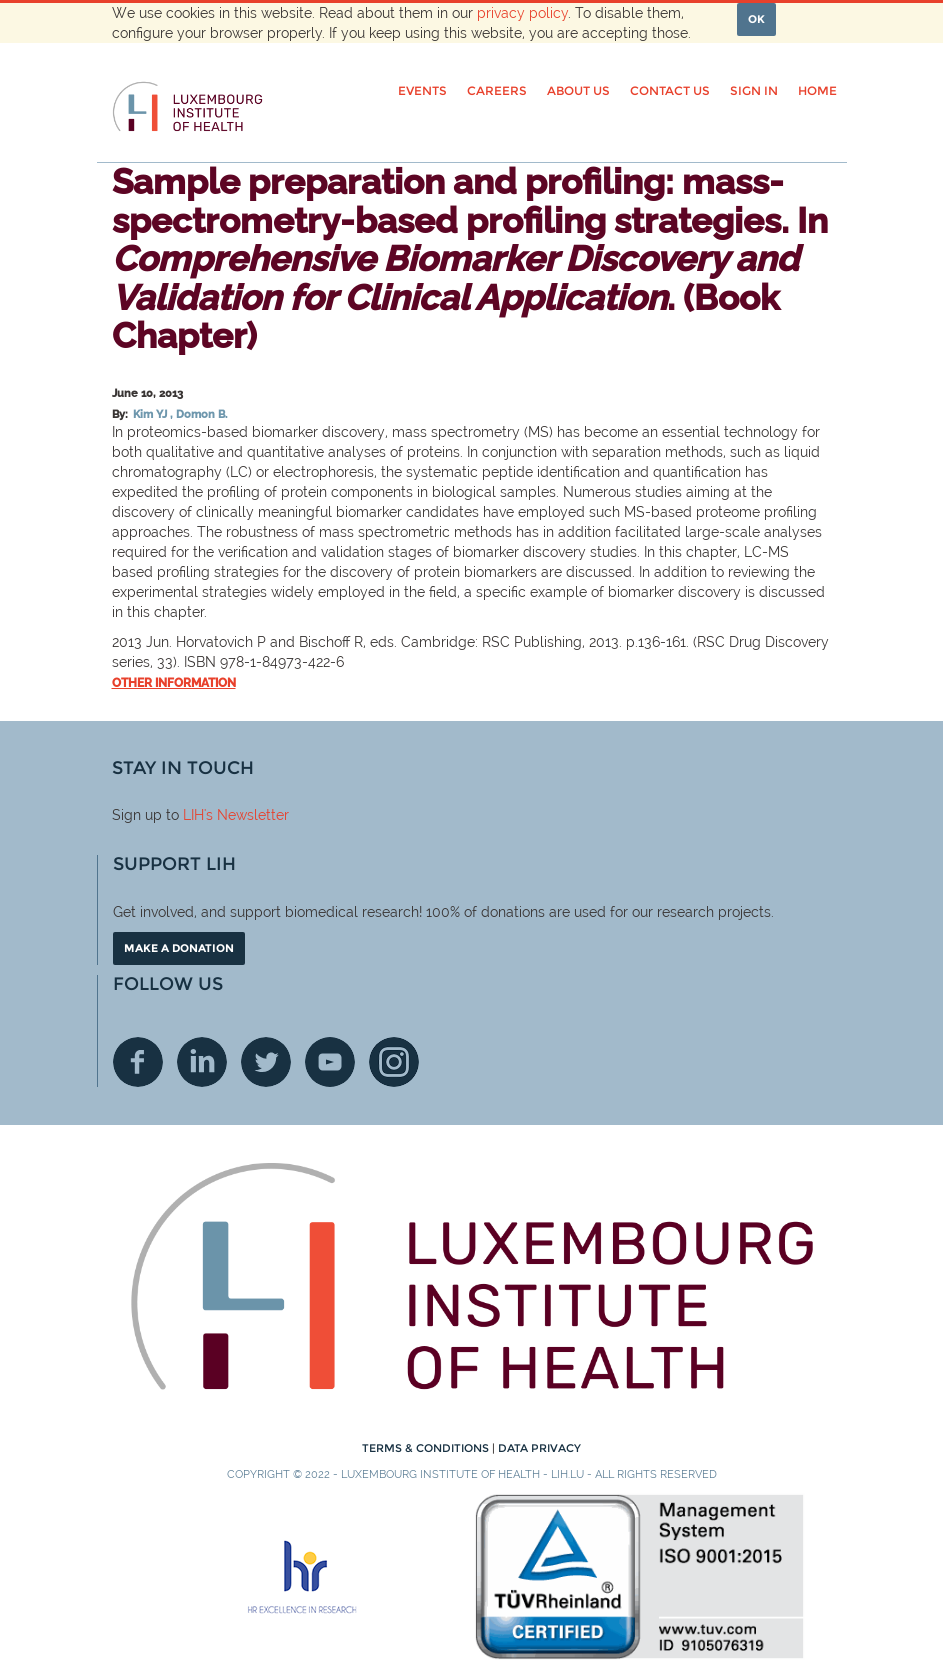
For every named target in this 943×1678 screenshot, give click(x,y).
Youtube (330, 1062)
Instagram (394, 1062)
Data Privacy (539, 1448)
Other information (174, 683)
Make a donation (179, 948)
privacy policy (522, 13)
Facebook (138, 1062)
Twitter (266, 1062)
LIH (193, 815)
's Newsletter (246, 815)
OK (756, 19)
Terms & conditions (427, 1448)
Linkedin (202, 1062)
